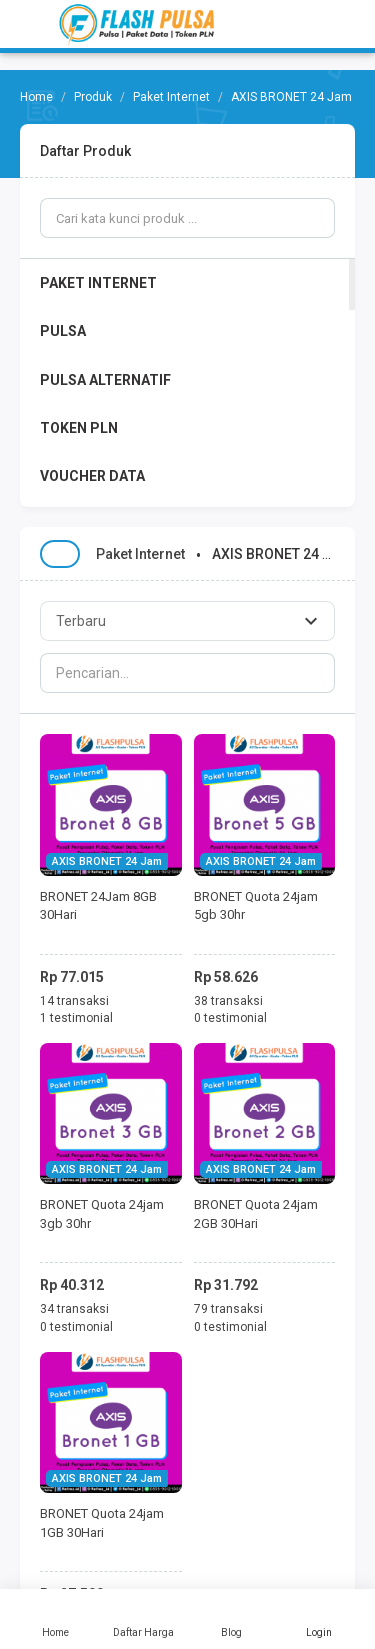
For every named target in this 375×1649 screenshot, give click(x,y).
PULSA (63, 331)
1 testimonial (76, 1018)
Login (319, 1619)
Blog (232, 1619)
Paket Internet (171, 97)
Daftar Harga (144, 1619)
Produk (93, 97)
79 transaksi (228, 1309)
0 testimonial (230, 1018)
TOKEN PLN (79, 428)
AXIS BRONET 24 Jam (107, 861)
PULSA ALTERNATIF (105, 380)
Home (56, 1619)
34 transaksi (74, 1309)
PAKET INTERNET (98, 283)
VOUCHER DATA (92, 476)
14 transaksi (74, 1001)
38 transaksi (228, 1001)
